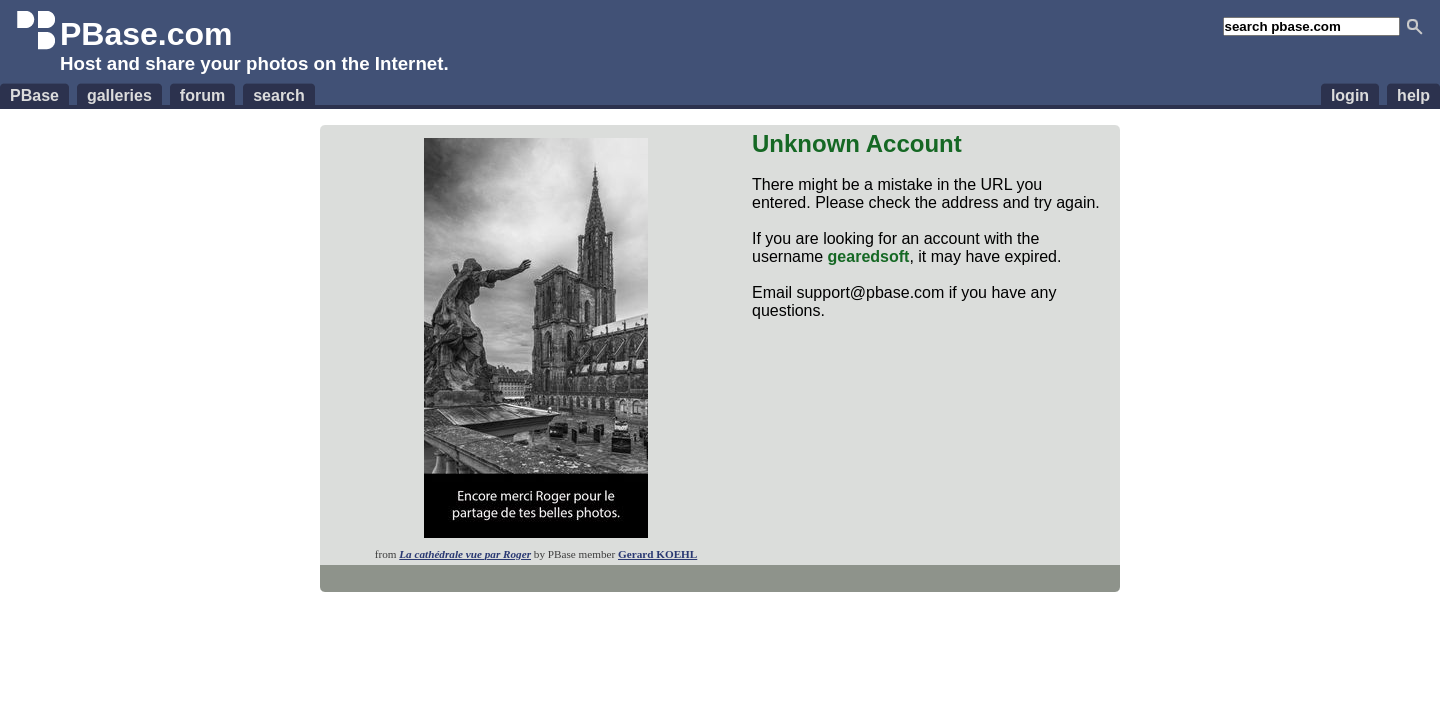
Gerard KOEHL (657, 554)
